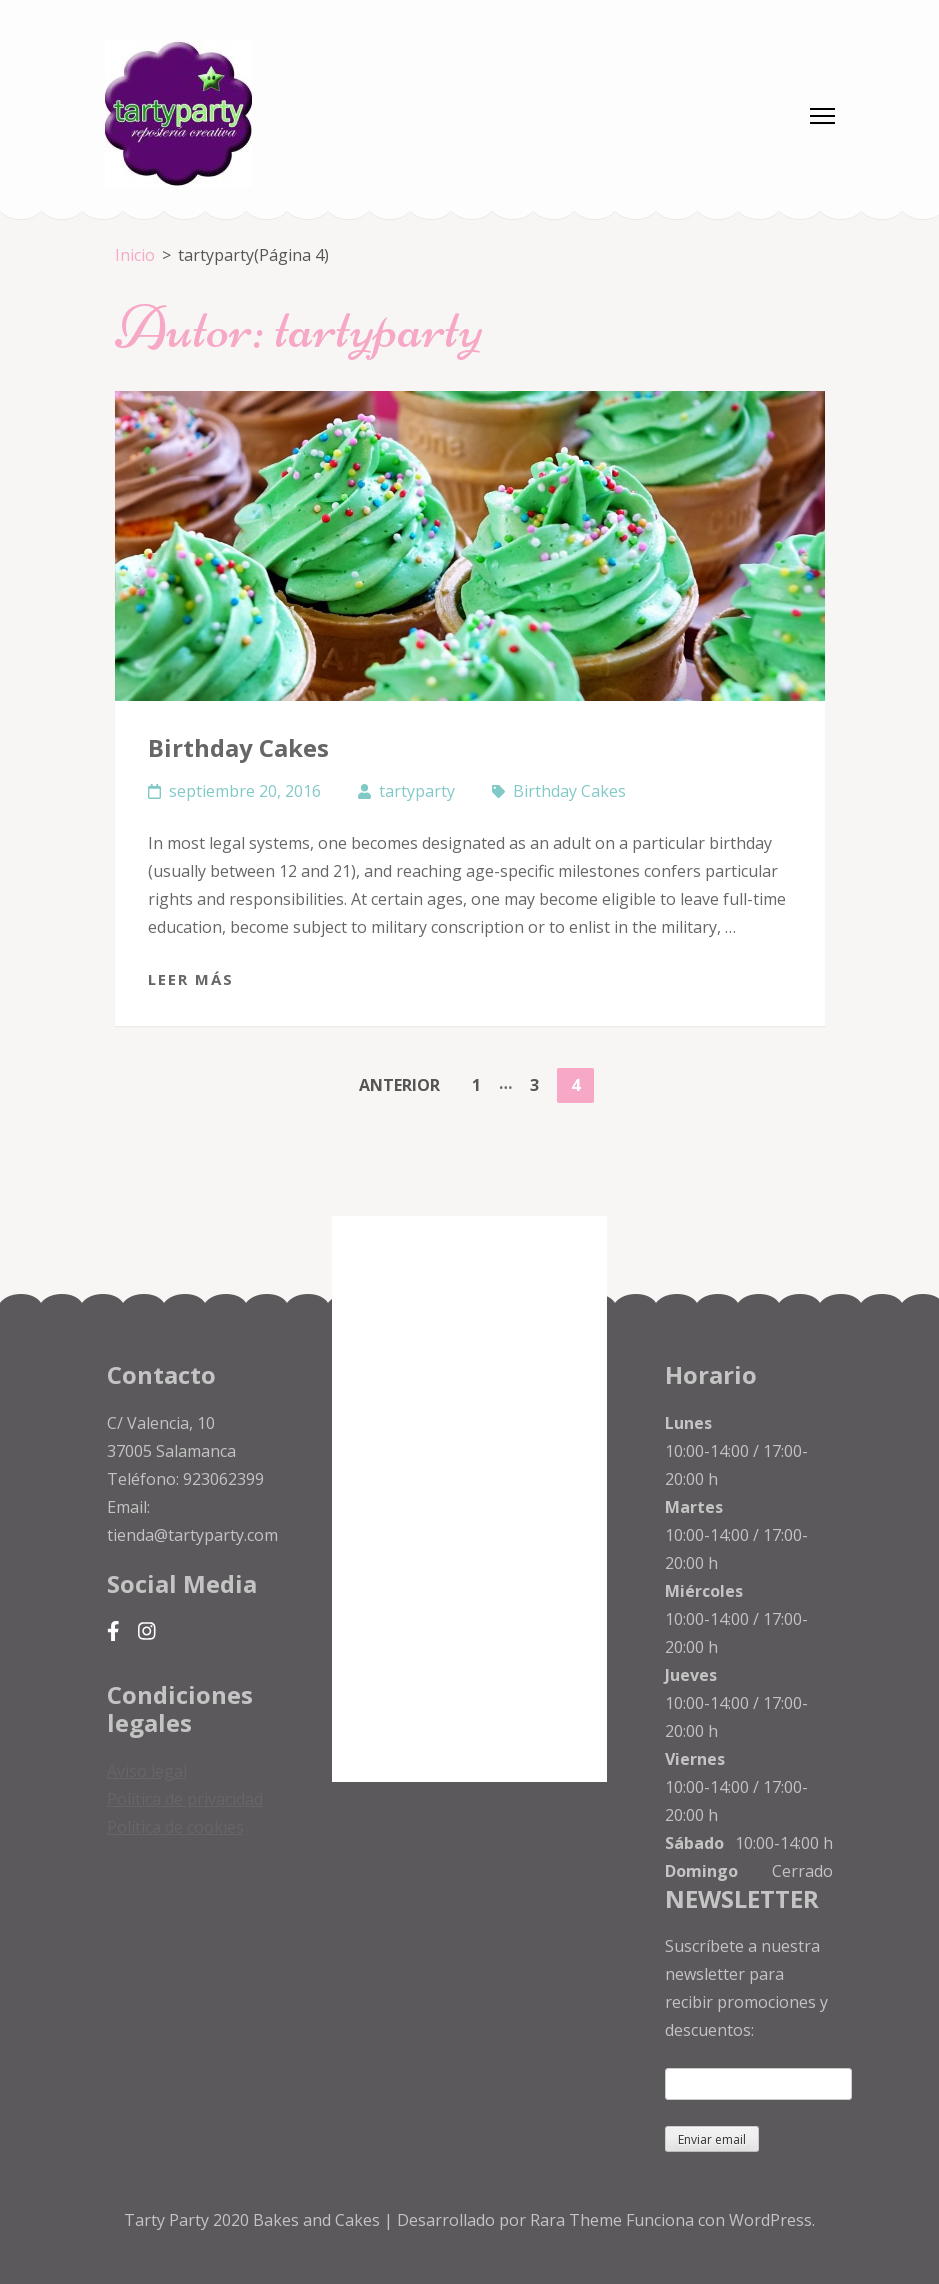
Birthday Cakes (238, 747)
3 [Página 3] (541, 1082)
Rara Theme (578, 2220)
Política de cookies (175, 1827)
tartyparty (417, 791)
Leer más (191, 979)
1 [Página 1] (483, 1082)
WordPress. (772, 2220)
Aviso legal (147, 1771)
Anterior (399, 1085)
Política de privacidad (185, 1799)
